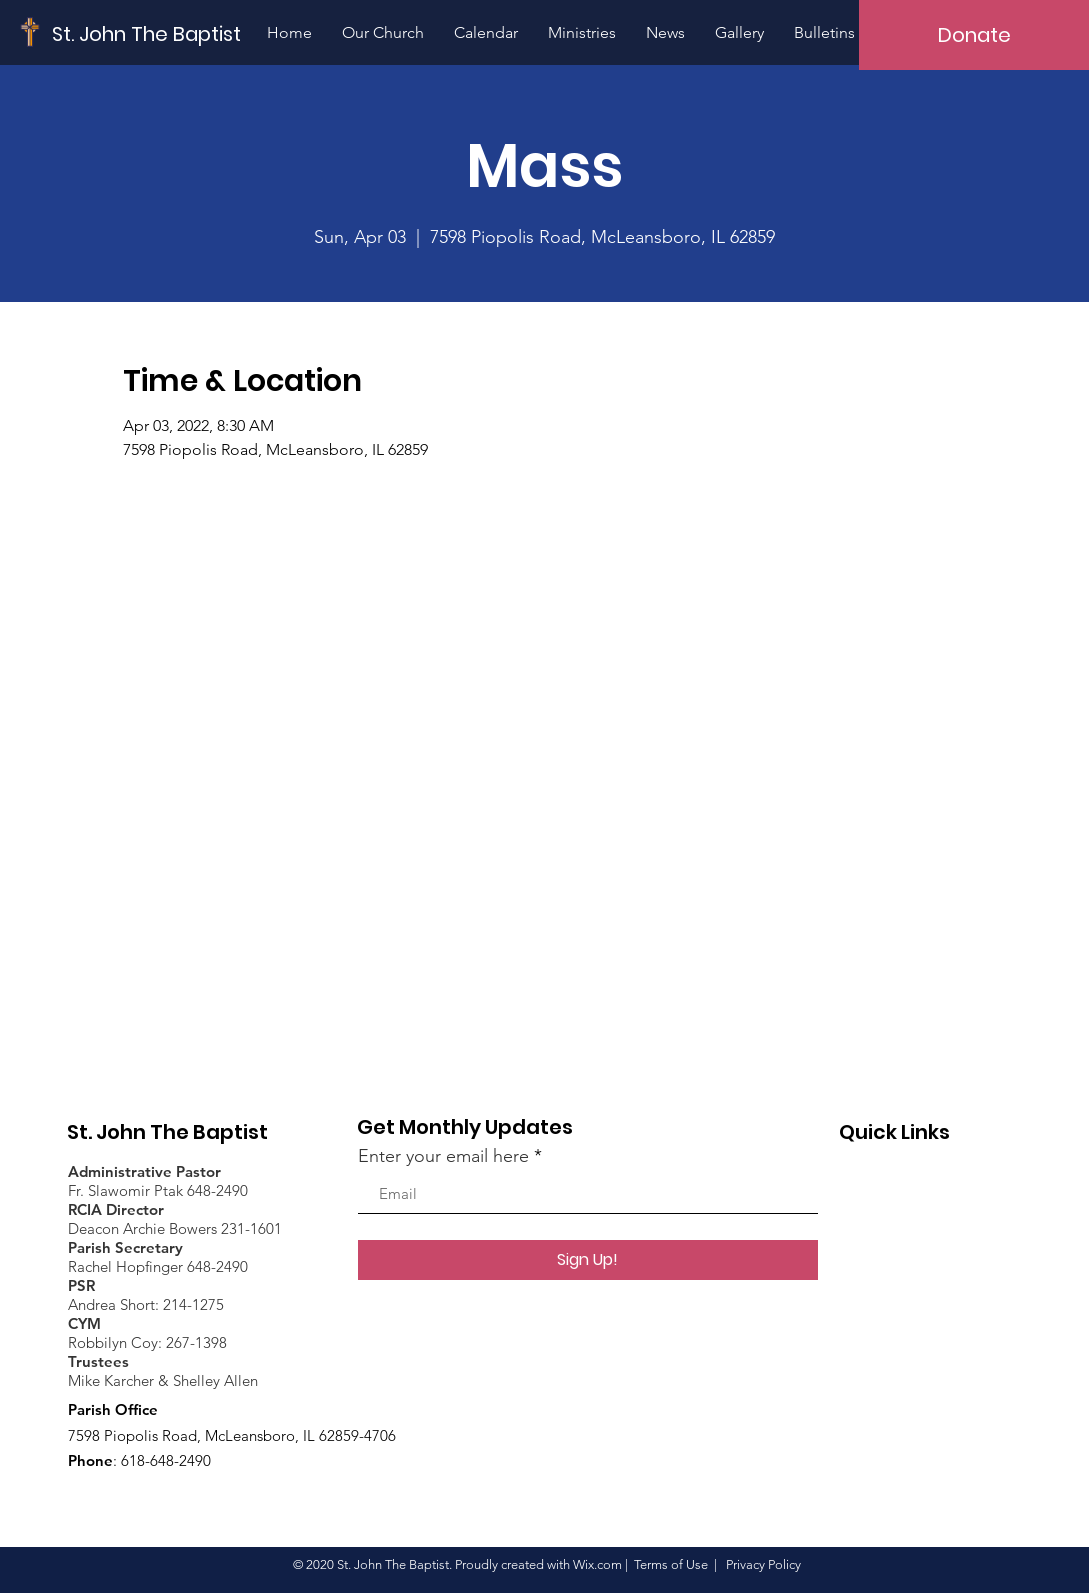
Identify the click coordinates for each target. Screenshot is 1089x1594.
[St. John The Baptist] (147, 33)
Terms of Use (671, 1564)
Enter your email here (443, 1156)
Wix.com (597, 1564)
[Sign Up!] (588, 1260)
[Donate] (974, 35)
